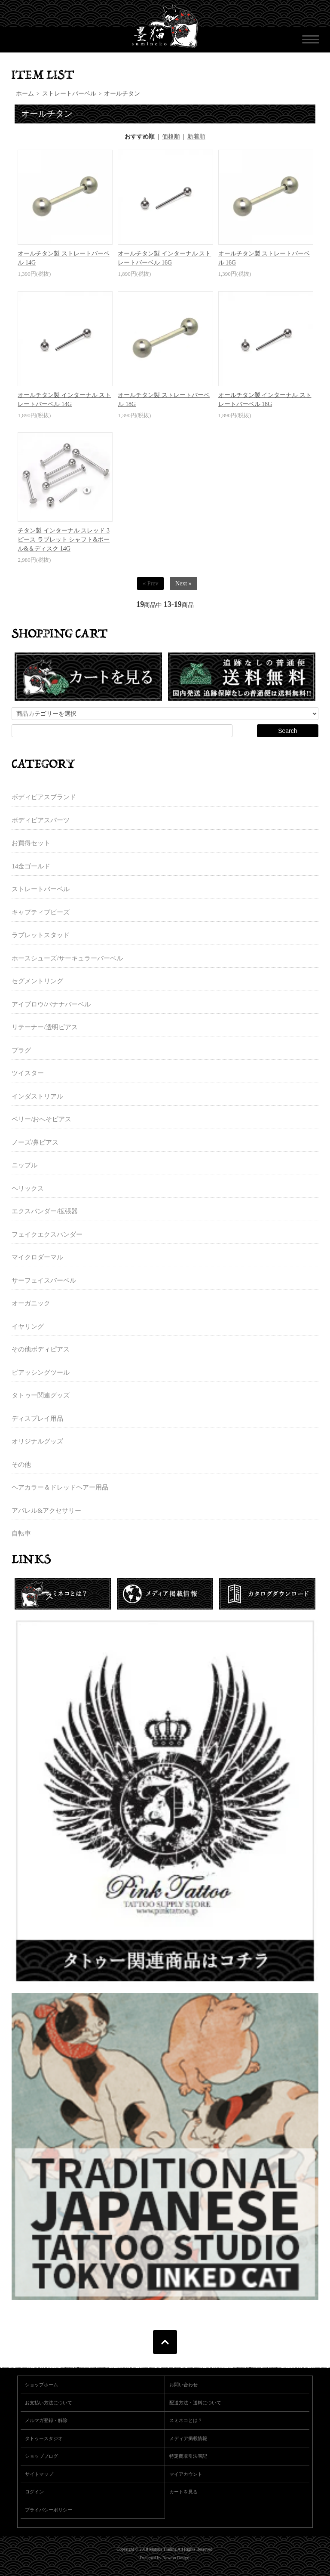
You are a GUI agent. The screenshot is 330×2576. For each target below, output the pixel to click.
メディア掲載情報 (188, 2438)
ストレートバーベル (69, 93)
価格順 (171, 136)
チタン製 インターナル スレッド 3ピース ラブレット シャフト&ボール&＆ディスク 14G (64, 539)
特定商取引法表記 (188, 2456)
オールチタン (122, 93)
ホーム (25, 93)
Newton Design (175, 2557)
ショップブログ (41, 2456)
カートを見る (183, 2491)
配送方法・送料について (195, 2402)
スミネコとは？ (185, 2420)
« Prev (150, 583)
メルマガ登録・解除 (46, 2420)
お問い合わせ (183, 2384)
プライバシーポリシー (48, 2509)
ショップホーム (41, 2384)
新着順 (196, 136)
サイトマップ (39, 2474)
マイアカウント (185, 2474)
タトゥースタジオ (44, 2438)
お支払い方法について (48, 2402)
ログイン (34, 2491)
